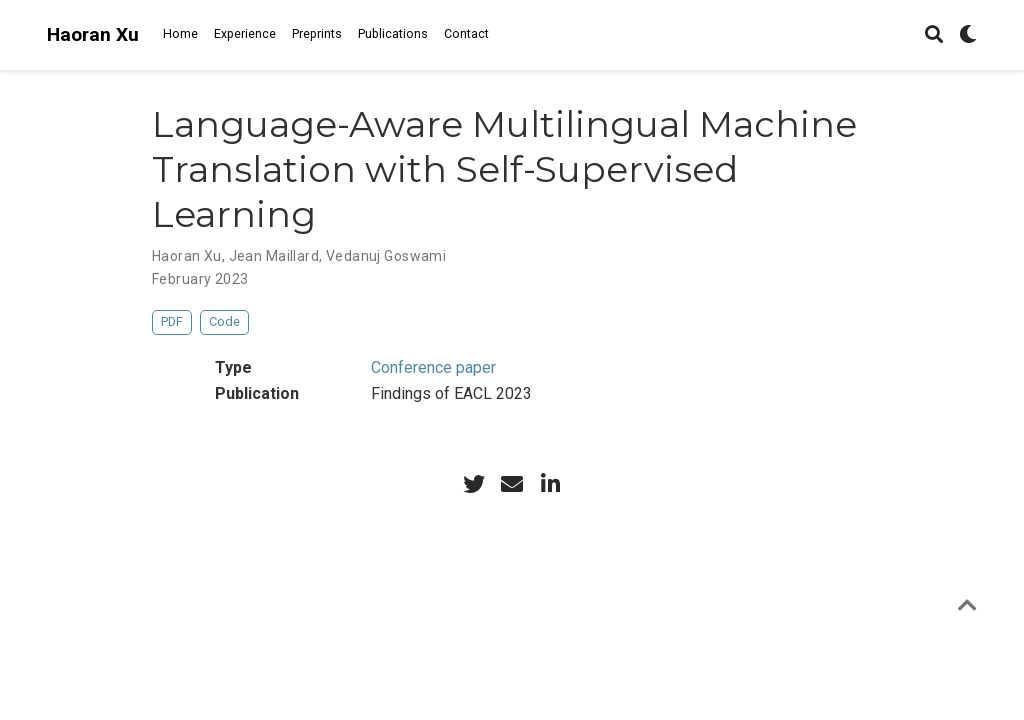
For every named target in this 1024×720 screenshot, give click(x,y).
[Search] (934, 35)
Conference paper (433, 367)
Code (224, 321)
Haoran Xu (93, 34)
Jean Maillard (274, 256)
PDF (172, 321)
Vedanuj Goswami (386, 256)
